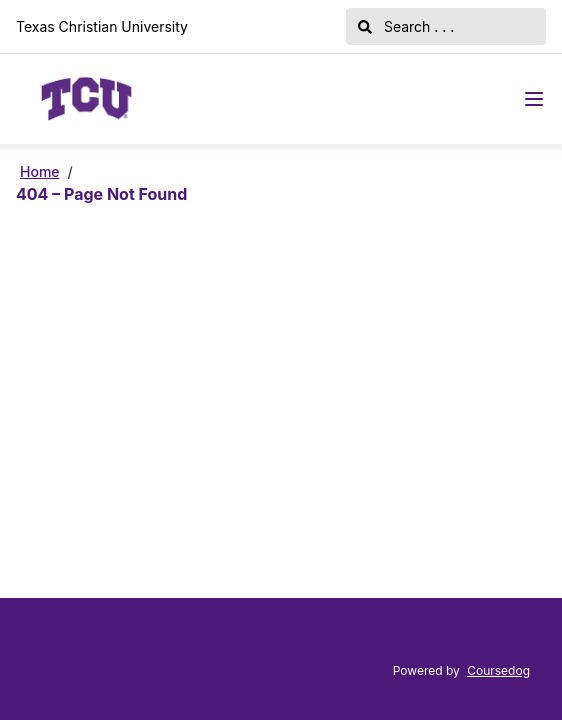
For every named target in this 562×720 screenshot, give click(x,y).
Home (40, 171)
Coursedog (498, 670)
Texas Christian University (102, 26)
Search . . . (406, 26)
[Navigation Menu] (534, 99)
